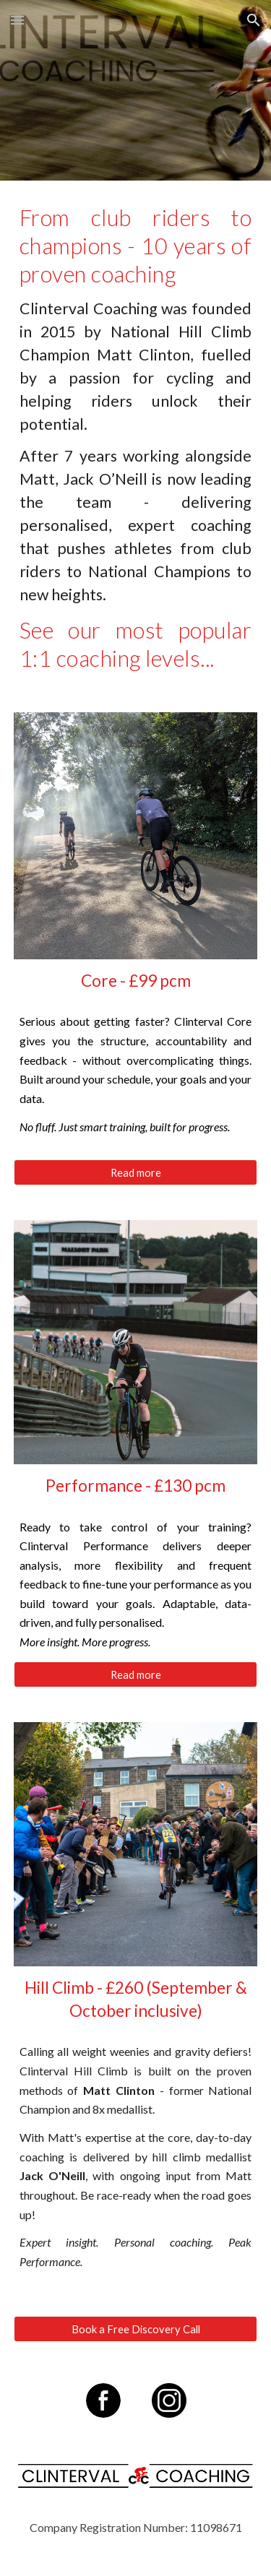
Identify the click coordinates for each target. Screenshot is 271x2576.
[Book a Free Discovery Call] (135, 2329)
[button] (17, 20)
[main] (136, 438)
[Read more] (135, 1172)
